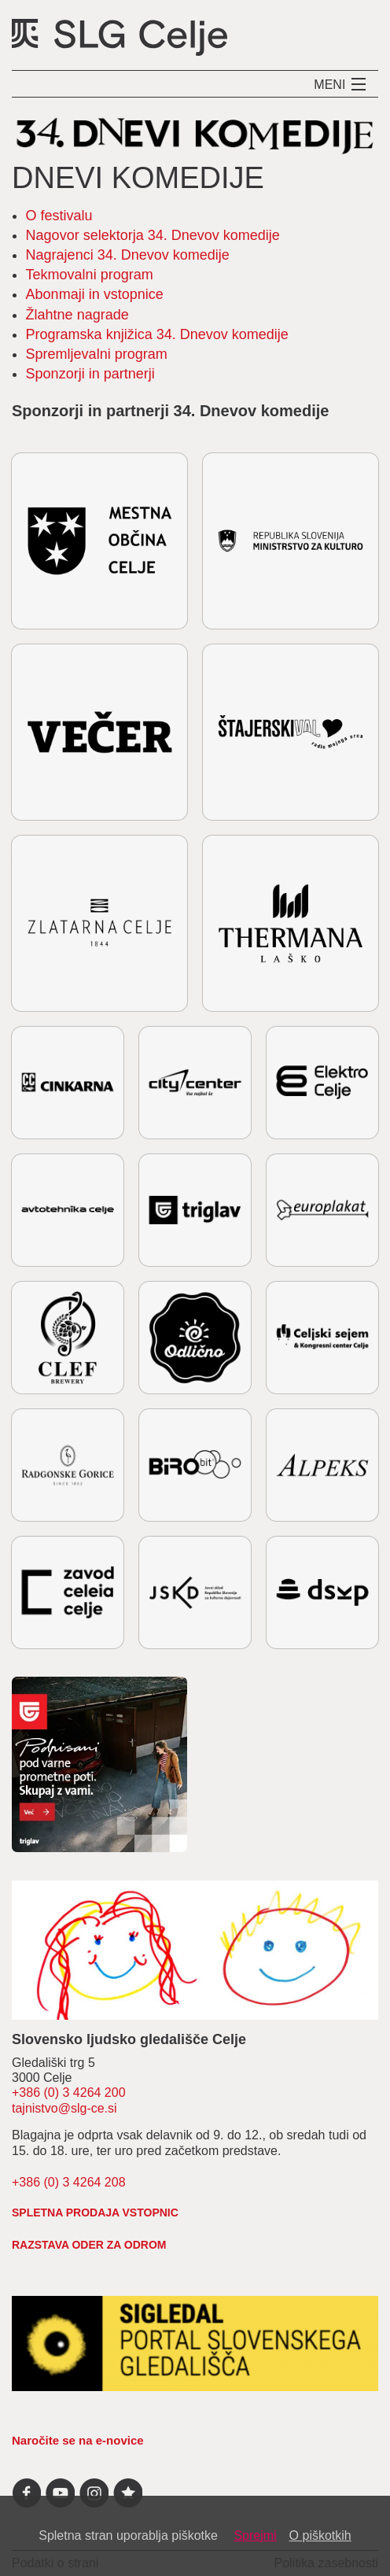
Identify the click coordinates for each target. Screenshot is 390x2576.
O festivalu (59, 215)
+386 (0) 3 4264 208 (69, 2182)
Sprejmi (255, 2535)
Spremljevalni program (96, 354)
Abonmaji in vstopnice (95, 294)
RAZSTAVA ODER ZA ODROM (89, 2244)
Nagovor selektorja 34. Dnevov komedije (153, 235)
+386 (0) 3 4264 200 (69, 2092)
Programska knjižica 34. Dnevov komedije (157, 334)
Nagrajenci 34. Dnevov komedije (128, 255)
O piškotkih (320, 2535)
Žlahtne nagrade (77, 315)
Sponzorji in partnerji (90, 374)
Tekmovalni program (89, 274)
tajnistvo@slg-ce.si (64, 2108)
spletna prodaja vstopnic (95, 2212)
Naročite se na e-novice (78, 2440)
